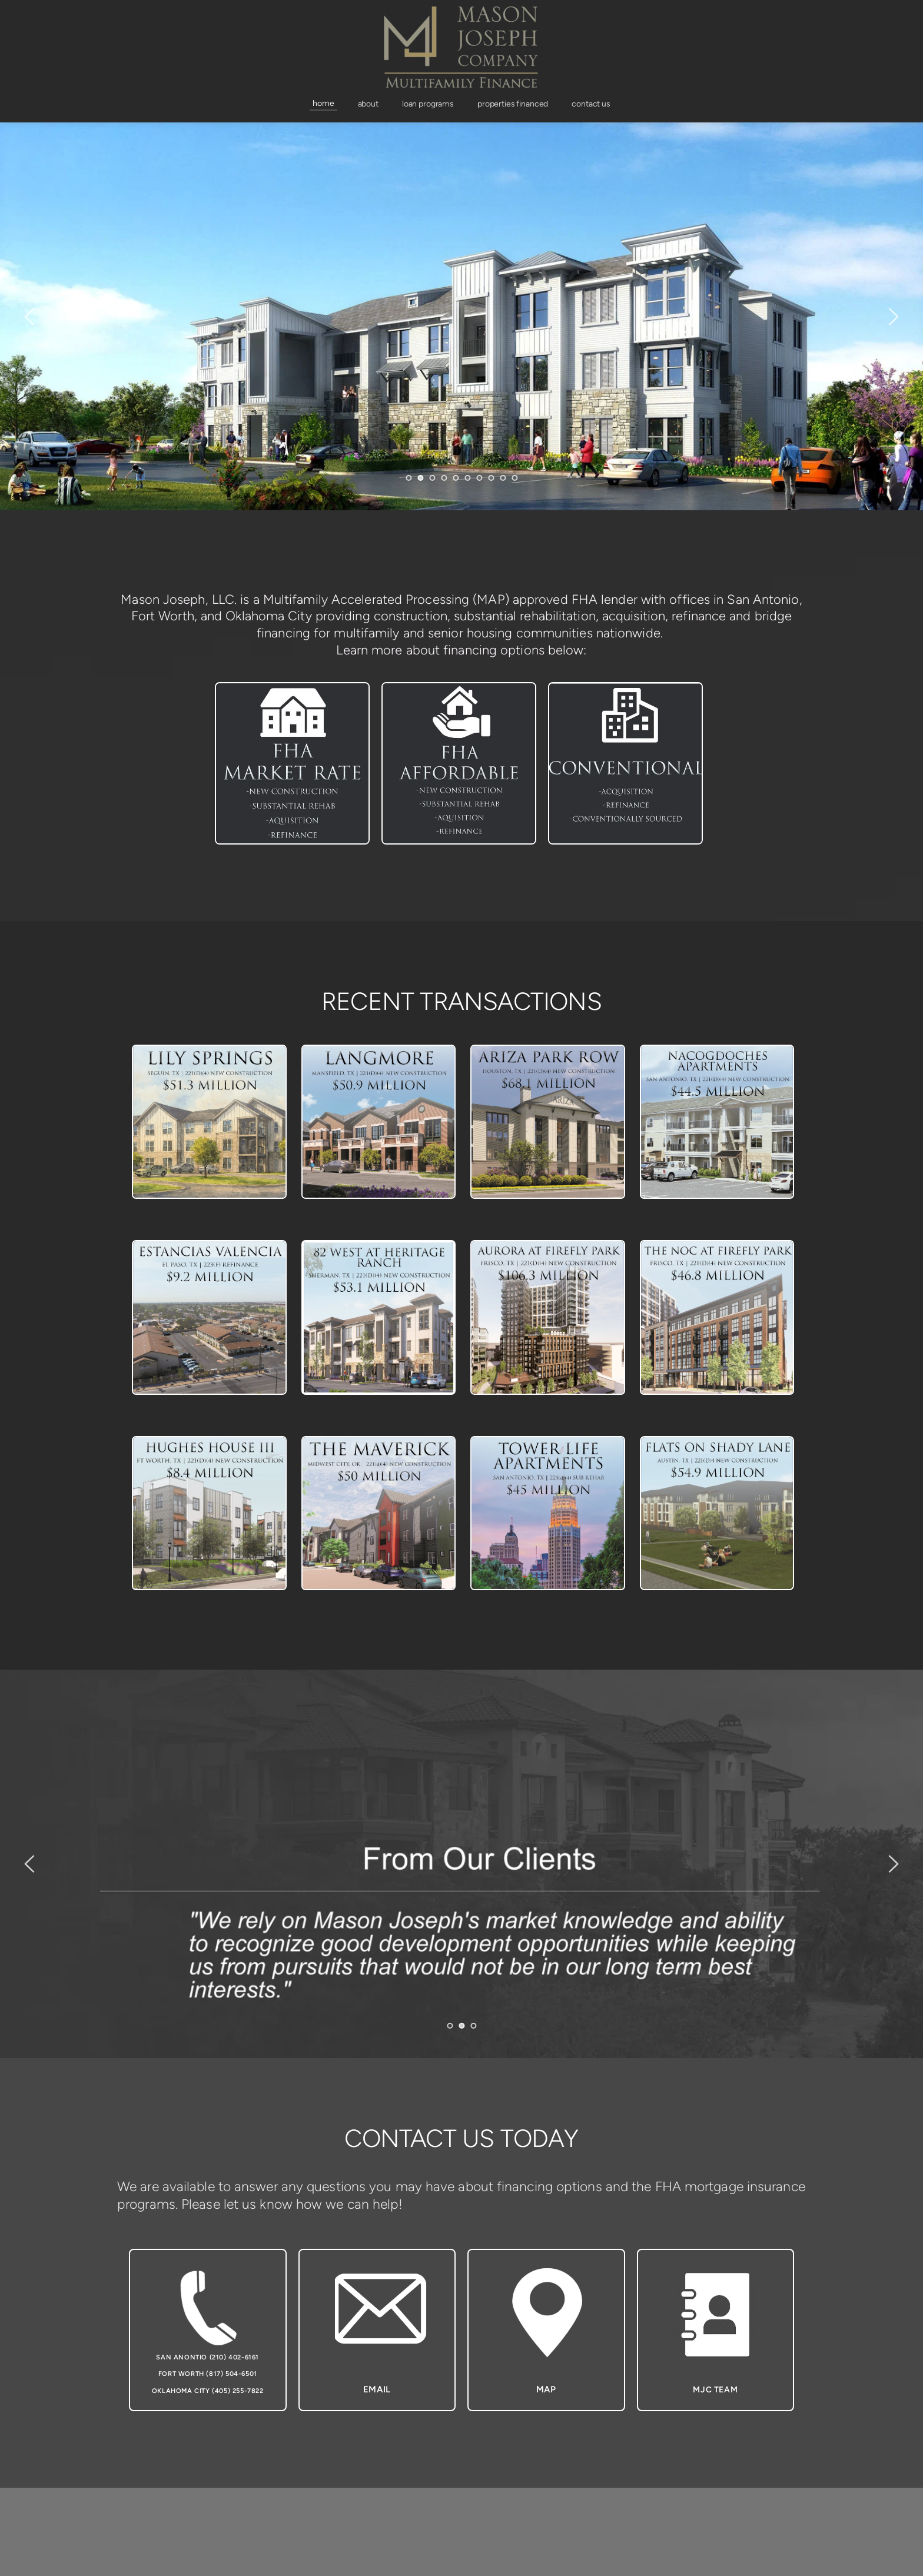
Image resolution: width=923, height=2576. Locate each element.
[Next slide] (893, 316)
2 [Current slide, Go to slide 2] (420, 478)
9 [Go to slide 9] (503, 478)
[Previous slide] (30, 316)
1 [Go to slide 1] (408, 478)
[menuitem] (323, 103)
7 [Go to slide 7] (479, 478)
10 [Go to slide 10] (514, 478)
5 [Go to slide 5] (456, 478)
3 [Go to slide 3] (432, 478)
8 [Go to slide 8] (491, 478)
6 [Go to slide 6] (467, 478)
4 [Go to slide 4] (444, 478)
